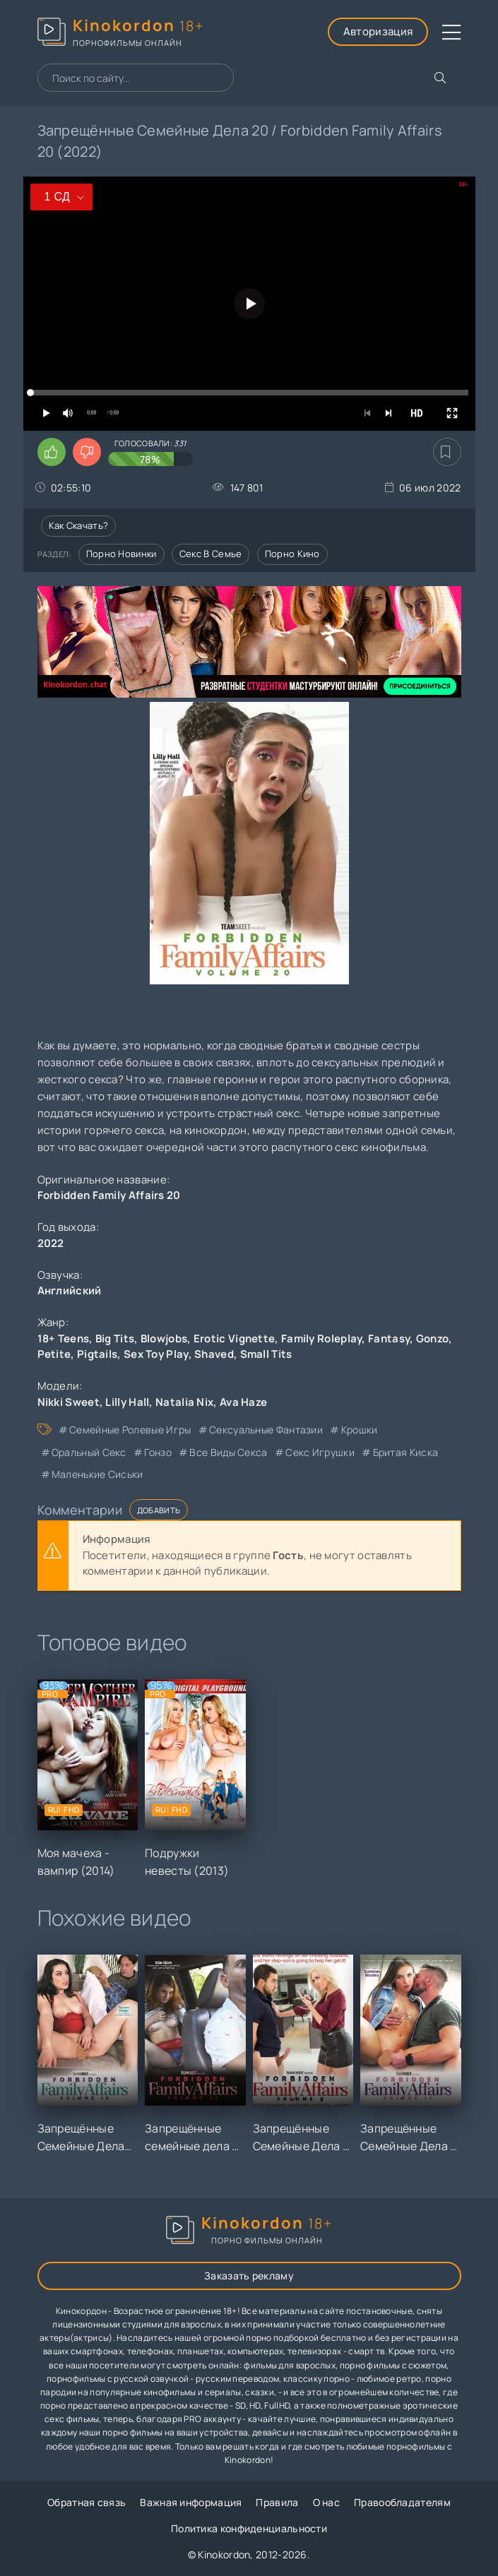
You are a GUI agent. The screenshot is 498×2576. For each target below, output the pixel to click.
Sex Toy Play (156, 1354)
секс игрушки (320, 1452)
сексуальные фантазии (266, 1429)
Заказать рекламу (249, 2275)
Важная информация (191, 2502)
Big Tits (114, 1338)
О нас (326, 2502)
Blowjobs (164, 1338)
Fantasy (389, 1338)
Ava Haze (243, 1402)
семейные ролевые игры (130, 1429)
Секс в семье (210, 553)
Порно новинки (121, 553)
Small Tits (266, 1354)
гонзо (158, 1452)
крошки (359, 1429)
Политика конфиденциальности (249, 2528)
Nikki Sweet (68, 1402)
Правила (277, 2502)
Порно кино (292, 553)
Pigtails (97, 1354)
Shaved (214, 1354)
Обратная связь (86, 2502)
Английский (69, 1290)
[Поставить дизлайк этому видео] (87, 452)
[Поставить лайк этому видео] (51, 452)
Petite (54, 1354)
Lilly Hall (127, 1402)
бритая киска (406, 1452)
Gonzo (432, 1338)
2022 (50, 1243)
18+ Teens (63, 1338)
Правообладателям (402, 2502)
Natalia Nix (184, 1402)
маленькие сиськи (97, 1474)
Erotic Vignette (234, 1338)
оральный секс (89, 1452)
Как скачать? (79, 525)
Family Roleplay (321, 1338)
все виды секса (228, 1452)
